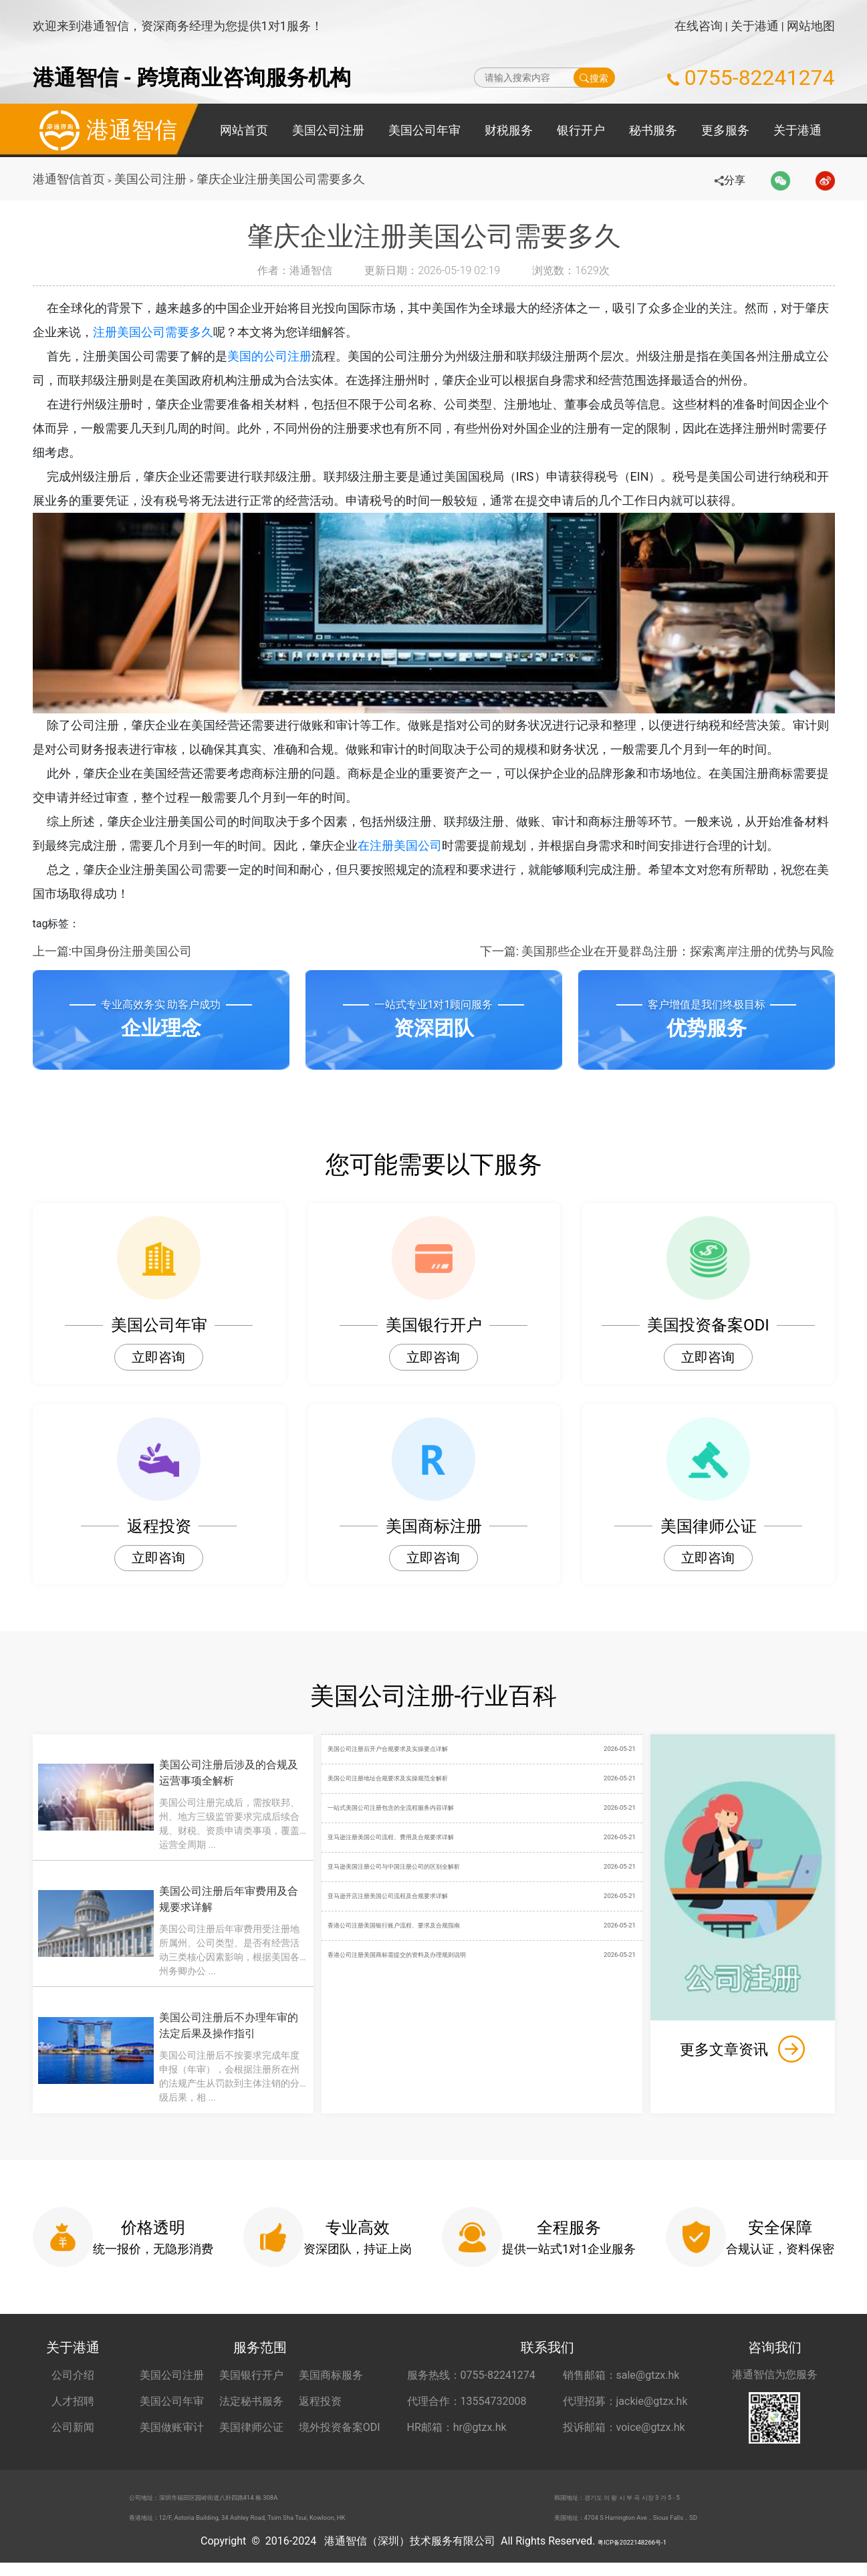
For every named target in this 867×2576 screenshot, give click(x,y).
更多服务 (725, 130)
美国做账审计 (172, 2427)
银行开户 (581, 130)
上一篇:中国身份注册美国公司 (112, 951)
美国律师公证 (251, 2427)
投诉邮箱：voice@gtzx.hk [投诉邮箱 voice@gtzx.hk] (624, 2427)
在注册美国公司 (412, 845)
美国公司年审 (424, 130)
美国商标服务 (331, 2375)
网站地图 (811, 26)
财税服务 (509, 130)
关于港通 (755, 26)
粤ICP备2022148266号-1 (632, 2554)
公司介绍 (72, 2375)
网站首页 (244, 130)
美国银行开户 (251, 2375)
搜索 (594, 77)
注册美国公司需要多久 (165, 332)
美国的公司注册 (279, 356)
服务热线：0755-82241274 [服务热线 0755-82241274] (471, 2375)
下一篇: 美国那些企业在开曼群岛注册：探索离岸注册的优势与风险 (657, 951)
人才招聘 (72, 2401)
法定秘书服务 (251, 2401)
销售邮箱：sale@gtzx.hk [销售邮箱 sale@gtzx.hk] (621, 2375)
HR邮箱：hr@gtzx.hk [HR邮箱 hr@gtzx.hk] (457, 2427)
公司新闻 (72, 2427)
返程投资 (320, 2401)
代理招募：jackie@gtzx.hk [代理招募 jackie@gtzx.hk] (625, 2401)
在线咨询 (698, 26)
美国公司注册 (328, 130)
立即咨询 (158, 1357)
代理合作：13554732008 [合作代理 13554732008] (467, 2401)
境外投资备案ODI (339, 2427)
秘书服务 (653, 130)
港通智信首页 (69, 179)
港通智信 (105, 130)
